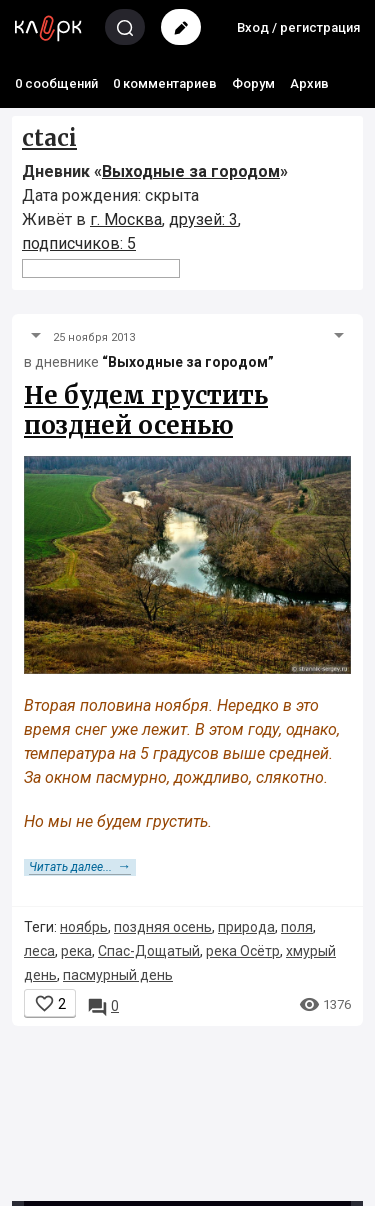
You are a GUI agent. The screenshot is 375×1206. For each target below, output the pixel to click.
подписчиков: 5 (79, 243)
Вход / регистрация (298, 27)
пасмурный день (118, 975)
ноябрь (84, 927)
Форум (253, 83)
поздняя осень (163, 927)
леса (39, 951)
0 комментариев (165, 83)
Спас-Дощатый (149, 951)
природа (246, 927)
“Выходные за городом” (188, 362)
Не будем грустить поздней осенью (146, 410)
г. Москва (126, 219)
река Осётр (243, 951)
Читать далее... (80, 867)
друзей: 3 (203, 219)
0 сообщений (56, 83)
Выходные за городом (191, 171)
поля (297, 927)
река (76, 951)
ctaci (49, 138)
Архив (309, 83)
